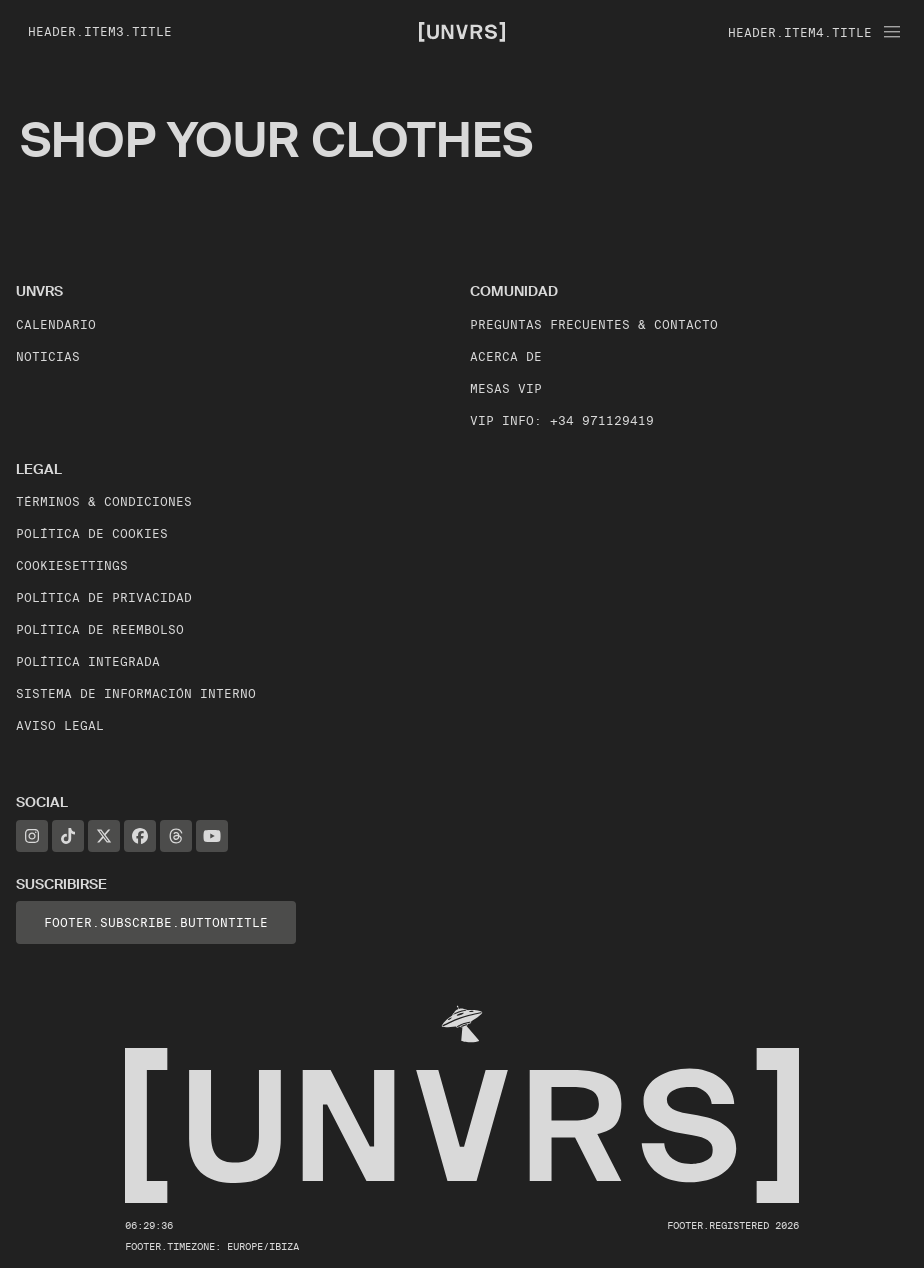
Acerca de (506, 356)
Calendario (56, 324)
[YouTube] (212, 836)
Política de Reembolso (100, 629)
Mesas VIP (506, 388)
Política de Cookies (92, 533)
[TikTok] (68, 836)
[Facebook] (140, 836)
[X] (104, 836)
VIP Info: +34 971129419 (562, 420)
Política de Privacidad (104, 597)
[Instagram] (32, 836)
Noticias (48, 356)
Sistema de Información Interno (136, 693)
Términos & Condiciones (104, 501)
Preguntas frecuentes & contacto (594, 324)
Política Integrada (88, 661)
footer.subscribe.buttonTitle (156, 922)
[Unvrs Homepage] (462, 31)
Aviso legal (60, 725)
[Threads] (176, 836)
